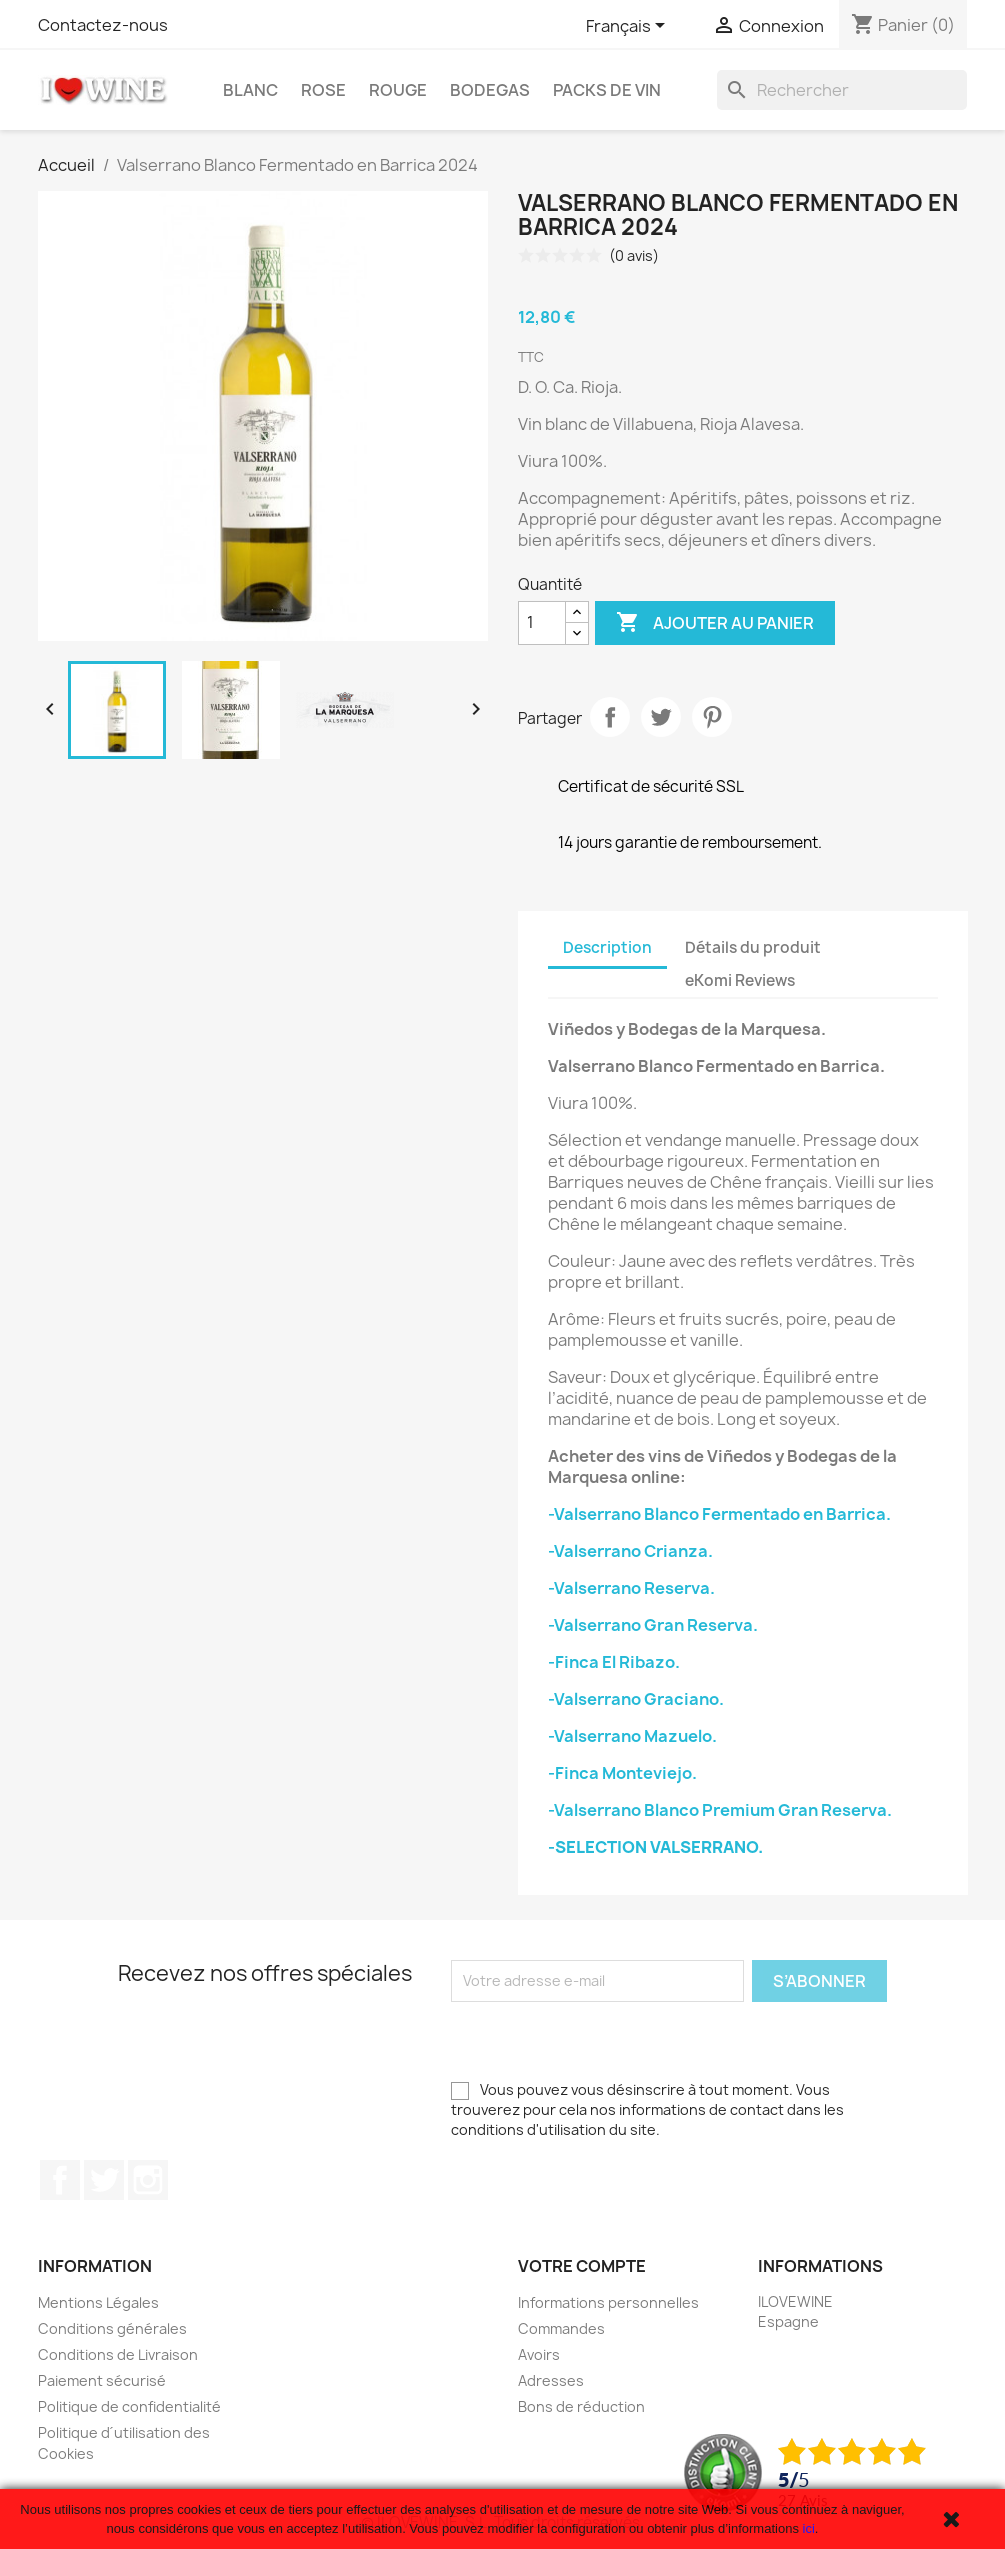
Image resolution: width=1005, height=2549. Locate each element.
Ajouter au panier (715, 623)
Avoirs (539, 2354)
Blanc (250, 90)
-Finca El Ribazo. (614, 1662)
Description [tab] (607, 947)
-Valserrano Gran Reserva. (653, 1625)
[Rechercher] (842, 90)
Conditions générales (112, 2328)
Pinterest (712, 717)
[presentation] (603, 2041)
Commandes (561, 2328)
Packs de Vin (607, 90)
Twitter (104, 2180)
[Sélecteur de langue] (629, 27)
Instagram (148, 2180)
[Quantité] (542, 623)
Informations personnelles (608, 2302)
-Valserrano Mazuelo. (632, 1736)
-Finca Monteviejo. (622, 1773)
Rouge (398, 90)
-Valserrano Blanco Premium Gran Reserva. (720, 1810)
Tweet (661, 717)
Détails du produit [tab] (753, 947)
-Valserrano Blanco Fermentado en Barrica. (719, 1514)
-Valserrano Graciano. (636, 1699)
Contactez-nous (103, 25)
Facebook (60, 2180)
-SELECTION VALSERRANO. (655, 1847)
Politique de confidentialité (129, 2406)
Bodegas (490, 90)
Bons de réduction (581, 2406)
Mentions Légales (98, 2302)
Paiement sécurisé (102, 2380)
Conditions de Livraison (118, 2354)
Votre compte (582, 2266)
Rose (323, 90)
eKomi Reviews (740, 980)
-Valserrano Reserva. (631, 1588)
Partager (610, 717)
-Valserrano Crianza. (630, 1551)
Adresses (551, 2380)
